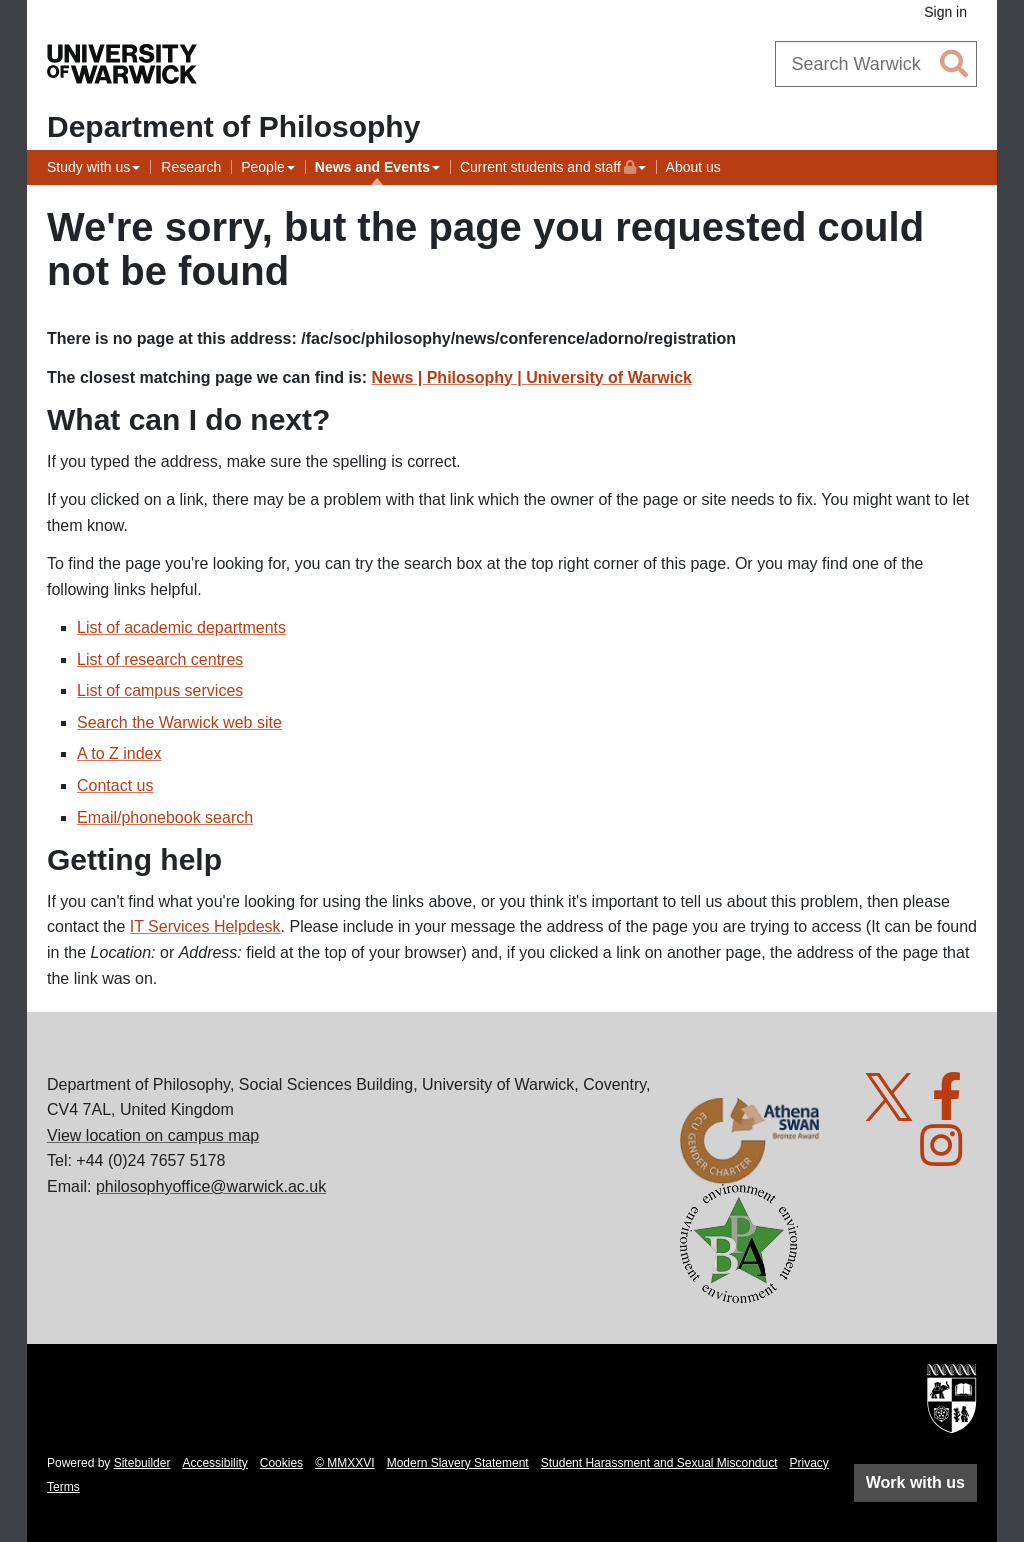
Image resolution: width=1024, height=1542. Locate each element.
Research (191, 167)
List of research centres (160, 659)
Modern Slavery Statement (458, 1463)
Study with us (88, 167)
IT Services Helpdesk (205, 926)
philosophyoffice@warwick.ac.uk (211, 1186)
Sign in (945, 12)
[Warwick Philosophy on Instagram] (948, 1157)
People (263, 167)
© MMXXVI (345, 1463)
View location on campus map (153, 1135)
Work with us (915, 1482)
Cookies (281, 1463)
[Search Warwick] (876, 64)
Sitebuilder (142, 1463)
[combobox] (876, 64)
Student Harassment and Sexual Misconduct (659, 1463)
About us (693, 167)
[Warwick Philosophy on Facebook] (954, 1108)
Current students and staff (548, 165)
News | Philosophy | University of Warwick (532, 377)
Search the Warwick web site (179, 722)
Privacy (809, 1463)
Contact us (115, 785)
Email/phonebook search (165, 817)
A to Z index (119, 753)
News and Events (372, 167)
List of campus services (160, 690)
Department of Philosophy (233, 126)
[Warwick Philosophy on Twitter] (896, 1108)
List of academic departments (181, 627)
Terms (63, 1487)
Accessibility (214, 1463)
